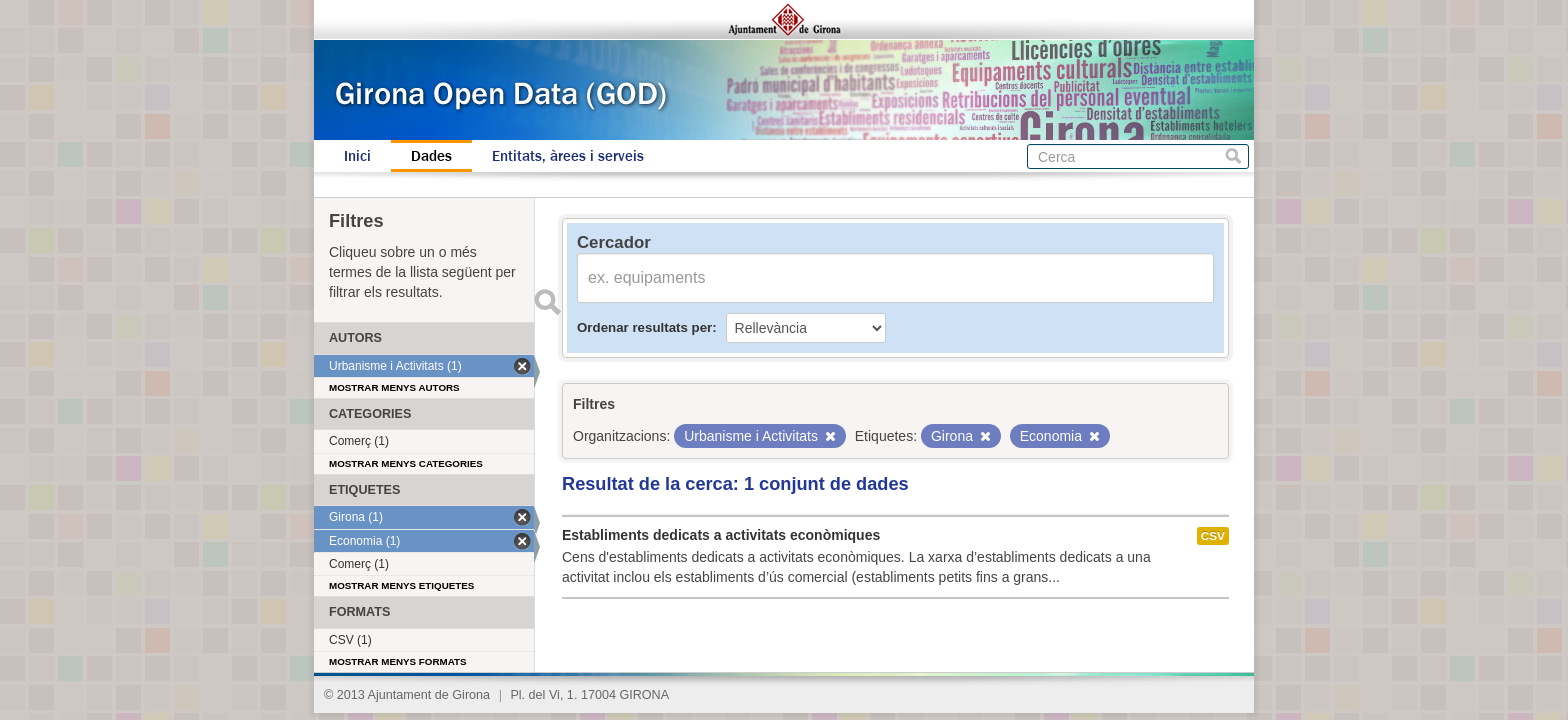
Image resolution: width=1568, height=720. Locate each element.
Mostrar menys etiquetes (401, 585)
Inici (357, 156)
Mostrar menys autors (394, 387)
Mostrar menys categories (406, 463)
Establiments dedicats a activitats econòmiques (721, 535)
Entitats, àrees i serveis (568, 156)
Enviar (547, 302)
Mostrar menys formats (398, 661)
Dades (431, 156)
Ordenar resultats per (644, 327)
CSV (1213, 536)
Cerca (1233, 156)
